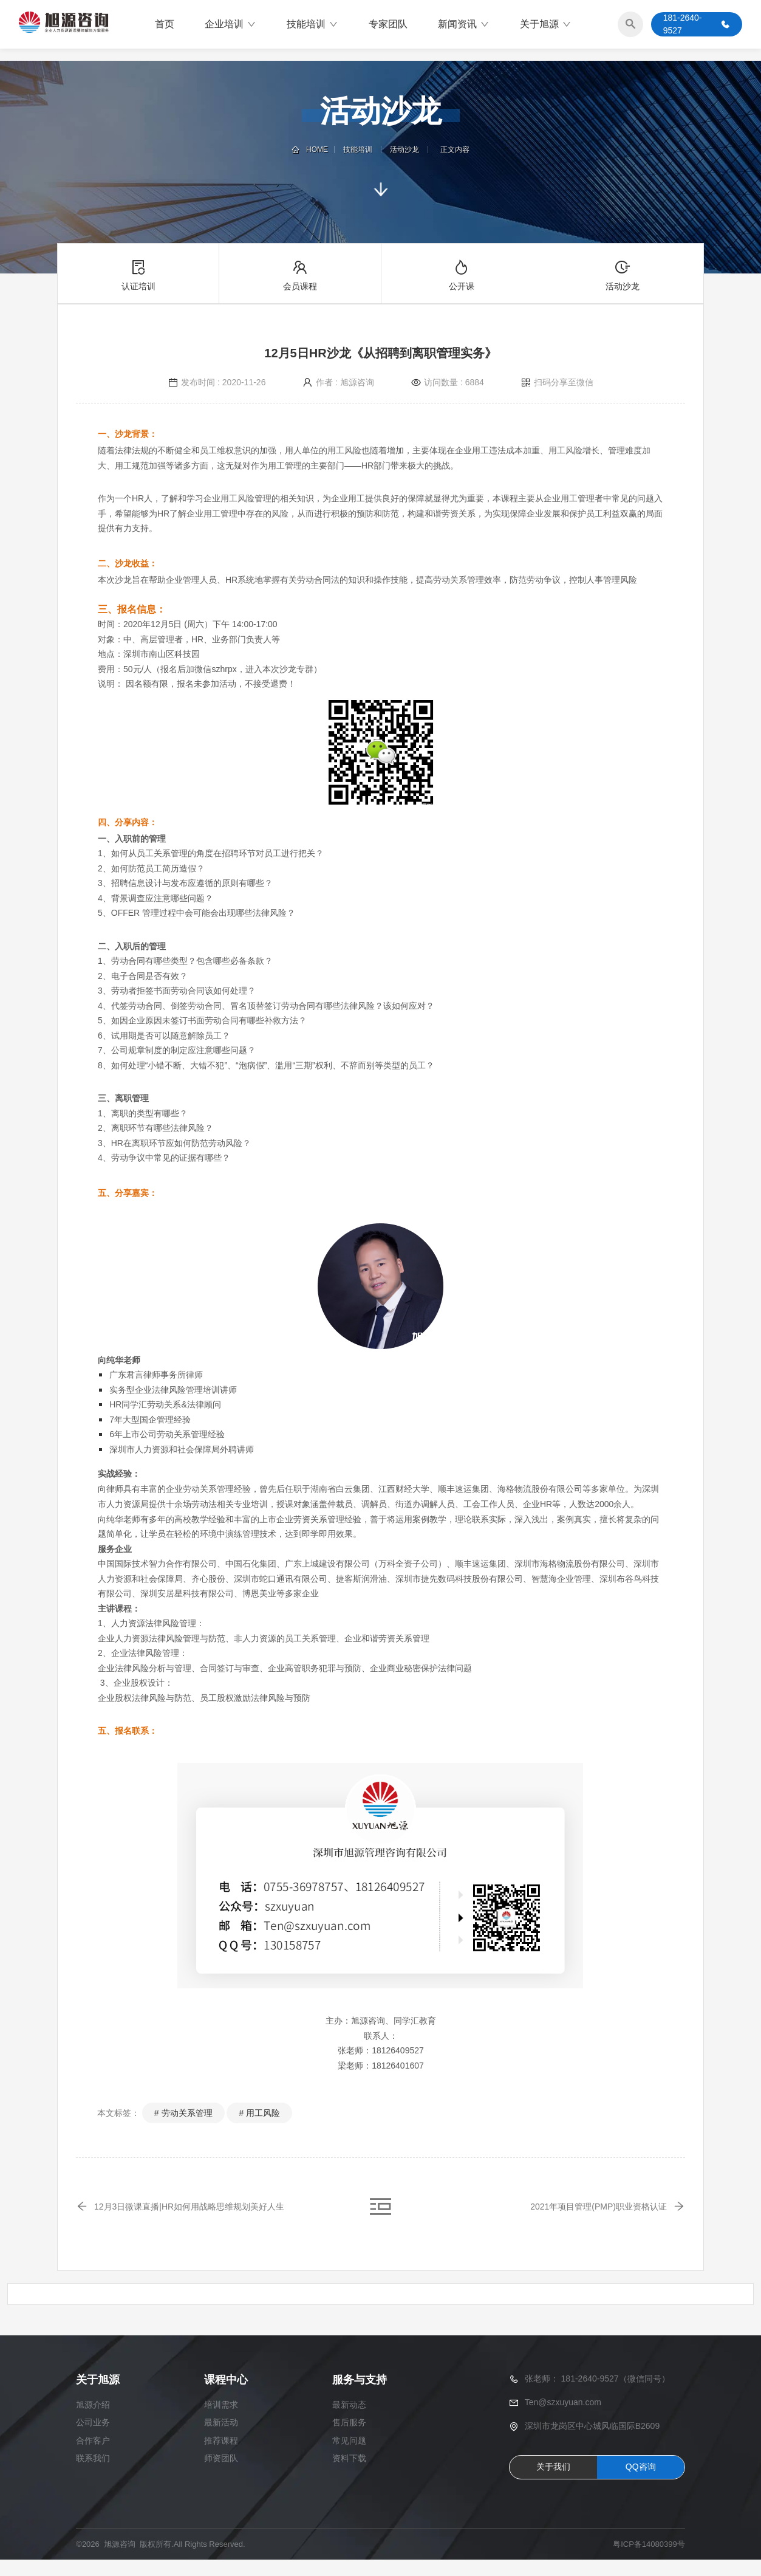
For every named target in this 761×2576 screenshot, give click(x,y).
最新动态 (349, 2421)
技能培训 (312, 27)
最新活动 (221, 2439)
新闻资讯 (464, 27)
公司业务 (93, 2439)
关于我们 (553, 2483)
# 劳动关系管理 (183, 2113)
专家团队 (388, 27)
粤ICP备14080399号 (649, 2559)
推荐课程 (221, 2456)
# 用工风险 (259, 2113)
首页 (164, 27)
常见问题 (349, 2456)
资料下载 (349, 2474)
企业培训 (230, 27)
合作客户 (93, 2456)
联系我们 (93, 2474)
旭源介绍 (93, 2421)
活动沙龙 (402, 149)
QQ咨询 (641, 2483)
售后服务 (349, 2439)
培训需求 (221, 2421)
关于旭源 (546, 27)
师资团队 (221, 2474)
